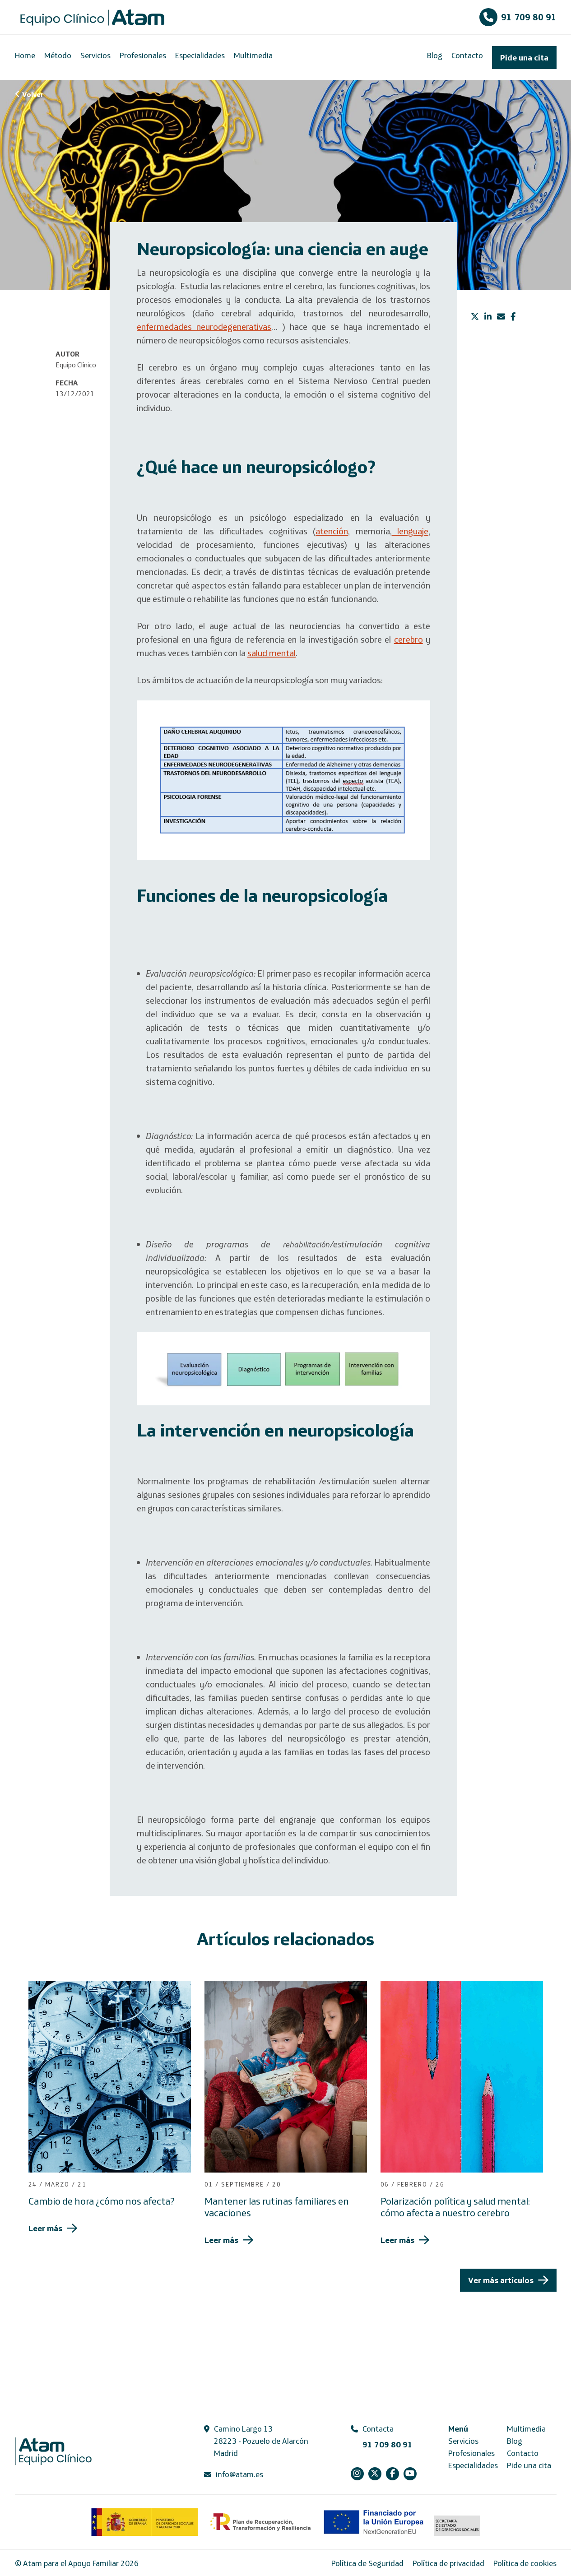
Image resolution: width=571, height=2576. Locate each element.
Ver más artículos (501, 2280)
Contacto (467, 55)
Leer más (45, 2228)
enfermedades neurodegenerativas (204, 326)
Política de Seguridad (367, 2563)
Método (57, 55)
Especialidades (200, 55)
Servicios (95, 55)
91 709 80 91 (518, 17)
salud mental (271, 652)
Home (25, 55)
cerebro (408, 639)
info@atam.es (239, 2474)
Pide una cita (524, 57)
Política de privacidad (448, 2563)
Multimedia (253, 55)
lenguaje (410, 531)
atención (332, 531)
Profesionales (143, 55)
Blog (434, 55)
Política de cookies (525, 2563)
